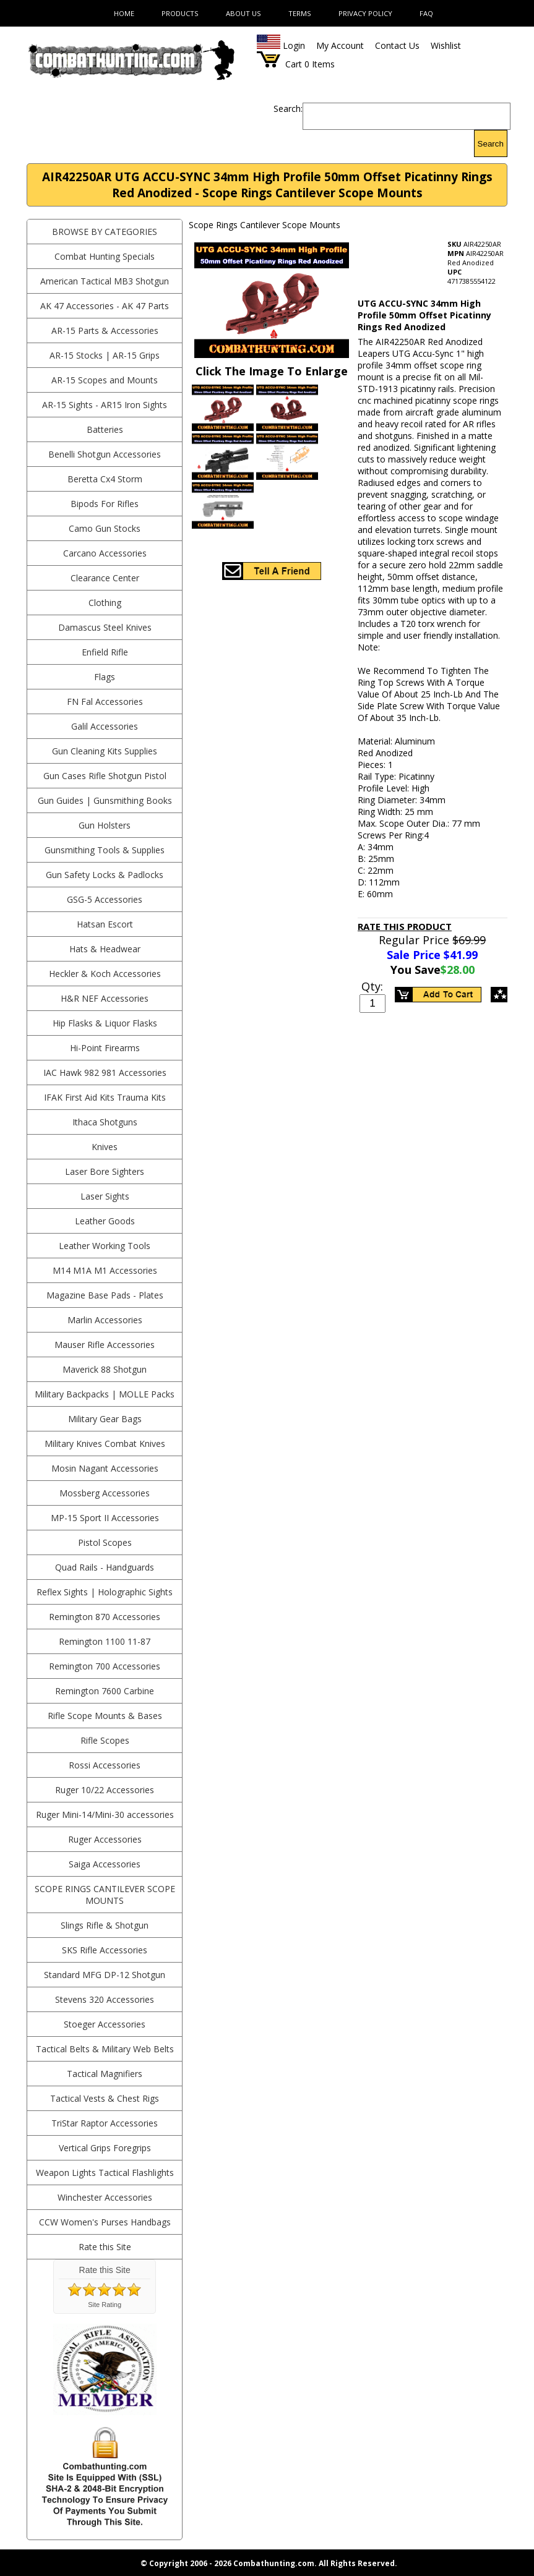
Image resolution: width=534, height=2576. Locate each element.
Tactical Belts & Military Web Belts (105, 2049)
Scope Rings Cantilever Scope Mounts (105, 1894)
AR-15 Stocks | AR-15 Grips (105, 355)
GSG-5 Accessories (104, 899)
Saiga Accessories (104, 1864)
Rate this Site (105, 2247)
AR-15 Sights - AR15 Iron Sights (104, 405)
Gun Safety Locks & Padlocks (104, 875)
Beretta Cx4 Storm (104, 479)
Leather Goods (105, 1221)
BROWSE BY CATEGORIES (104, 231)
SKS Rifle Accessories (104, 1950)
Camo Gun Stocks (104, 528)
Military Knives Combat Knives (105, 1443)
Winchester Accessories (105, 2197)
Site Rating (104, 2304)
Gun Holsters (105, 825)
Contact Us (397, 45)
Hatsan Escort (105, 924)
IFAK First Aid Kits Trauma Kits (105, 1097)
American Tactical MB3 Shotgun (104, 281)
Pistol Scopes (105, 1542)
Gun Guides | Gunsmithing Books (105, 800)
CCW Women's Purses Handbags (105, 2222)
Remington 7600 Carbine (104, 1691)
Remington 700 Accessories (104, 1666)
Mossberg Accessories (104, 1493)
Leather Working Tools (104, 1246)
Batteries (105, 429)
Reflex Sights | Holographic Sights (105, 1592)
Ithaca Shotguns (104, 1122)
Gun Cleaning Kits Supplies (104, 751)
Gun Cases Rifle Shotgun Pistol (104, 776)
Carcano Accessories (105, 553)
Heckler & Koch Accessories (105, 973)
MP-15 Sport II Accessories (105, 1518)
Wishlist (446, 45)
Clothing (104, 602)
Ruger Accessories (105, 1839)
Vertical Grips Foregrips (105, 2148)
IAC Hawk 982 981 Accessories (104, 1072)
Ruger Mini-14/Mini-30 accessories (105, 1814)
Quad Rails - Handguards (104, 1567)
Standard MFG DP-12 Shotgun (104, 1975)
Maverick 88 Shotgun (104, 1369)
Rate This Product (405, 926)
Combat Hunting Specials (104, 256)
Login (294, 45)
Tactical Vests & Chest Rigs (104, 2098)
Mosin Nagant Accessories (104, 1468)
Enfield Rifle (105, 652)
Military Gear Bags (105, 1419)
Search (491, 143)
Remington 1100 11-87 (104, 1641)
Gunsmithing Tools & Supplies (105, 850)
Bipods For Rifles (105, 504)
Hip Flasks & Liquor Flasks (105, 1023)
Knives (105, 1147)
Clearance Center (105, 578)
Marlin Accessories (104, 1320)
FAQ (426, 13)
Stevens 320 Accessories (104, 1999)
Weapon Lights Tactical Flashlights (105, 2172)
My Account (340, 45)
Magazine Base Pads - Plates (104, 1295)
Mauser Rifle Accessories (104, 1344)
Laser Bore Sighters (104, 1171)
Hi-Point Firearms (105, 1048)
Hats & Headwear (104, 949)
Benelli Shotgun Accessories (104, 454)
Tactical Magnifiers (104, 2073)
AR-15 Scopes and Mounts (104, 380)
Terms (299, 13)
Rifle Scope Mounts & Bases (105, 1715)
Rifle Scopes (104, 1740)
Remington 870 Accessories (104, 1617)
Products (180, 13)
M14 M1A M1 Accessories (105, 1270)
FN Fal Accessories (105, 701)
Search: (288, 108)
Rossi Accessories (104, 1765)
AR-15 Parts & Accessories (104, 330)
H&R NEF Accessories (105, 998)
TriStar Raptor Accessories (104, 2123)
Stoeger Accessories (104, 2024)
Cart (293, 64)
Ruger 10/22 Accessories (104, 1790)
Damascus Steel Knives (105, 627)
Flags (104, 677)
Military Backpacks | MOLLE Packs (104, 1394)
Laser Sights (104, 1196)
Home (124, 13)
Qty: (372, 986)
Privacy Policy (365, 13)
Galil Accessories (104, 726)
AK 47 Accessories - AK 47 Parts (104, 306)
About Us (243, 13)
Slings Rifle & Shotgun (105, 1925)
